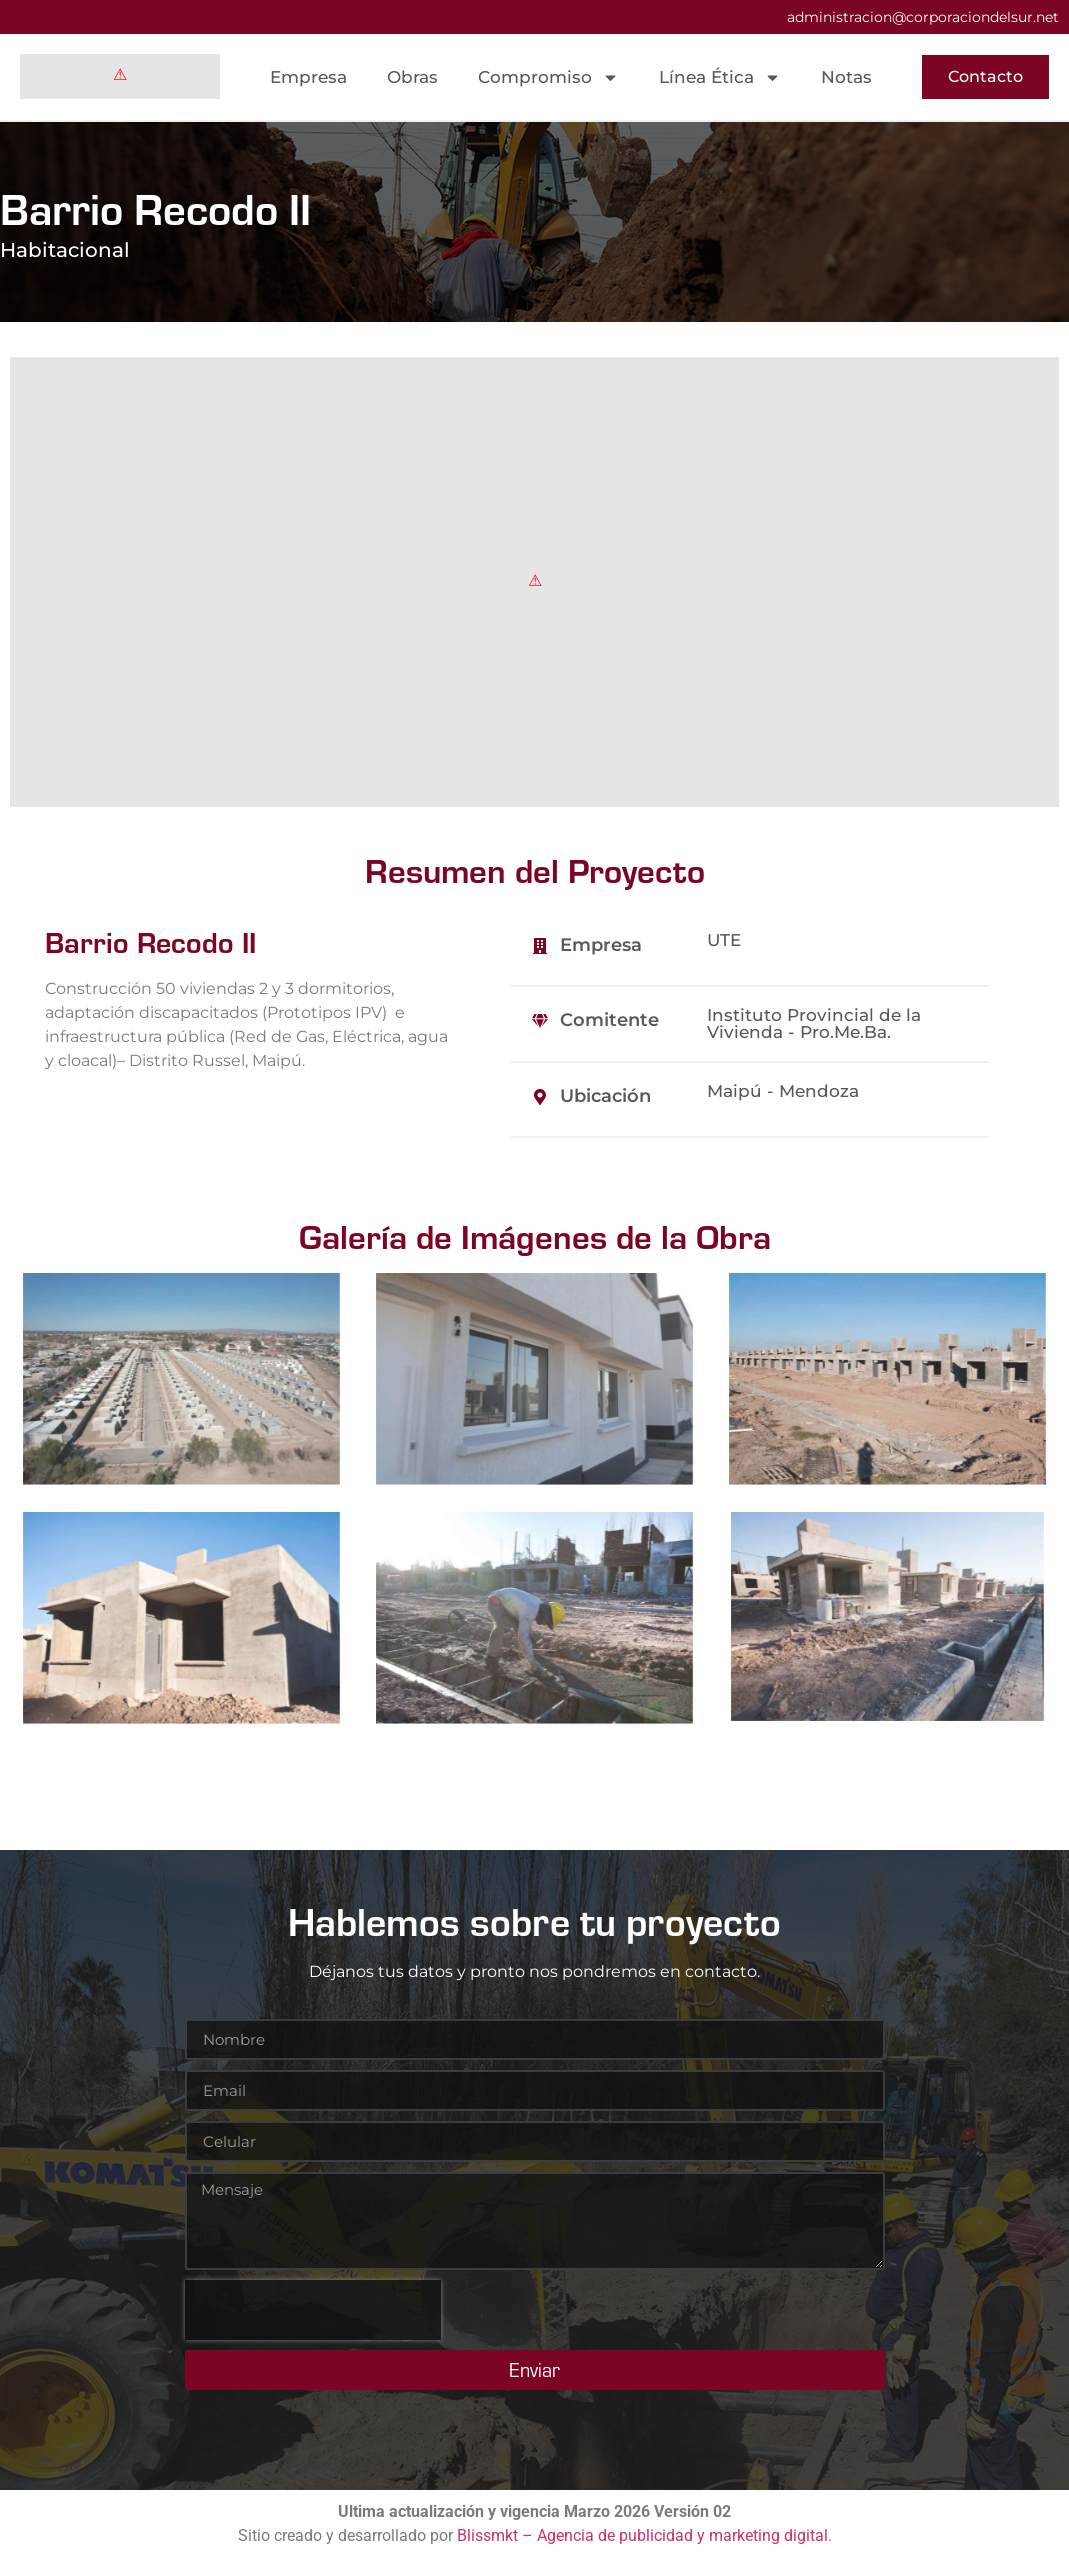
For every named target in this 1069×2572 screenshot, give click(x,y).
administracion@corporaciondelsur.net (923, 17)
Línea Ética (720, 77)
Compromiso (548, 77)
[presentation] (313, 2310)
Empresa (308, 77)
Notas (846, 77)
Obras (412, 77)
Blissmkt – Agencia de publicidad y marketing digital (642, 2535)
